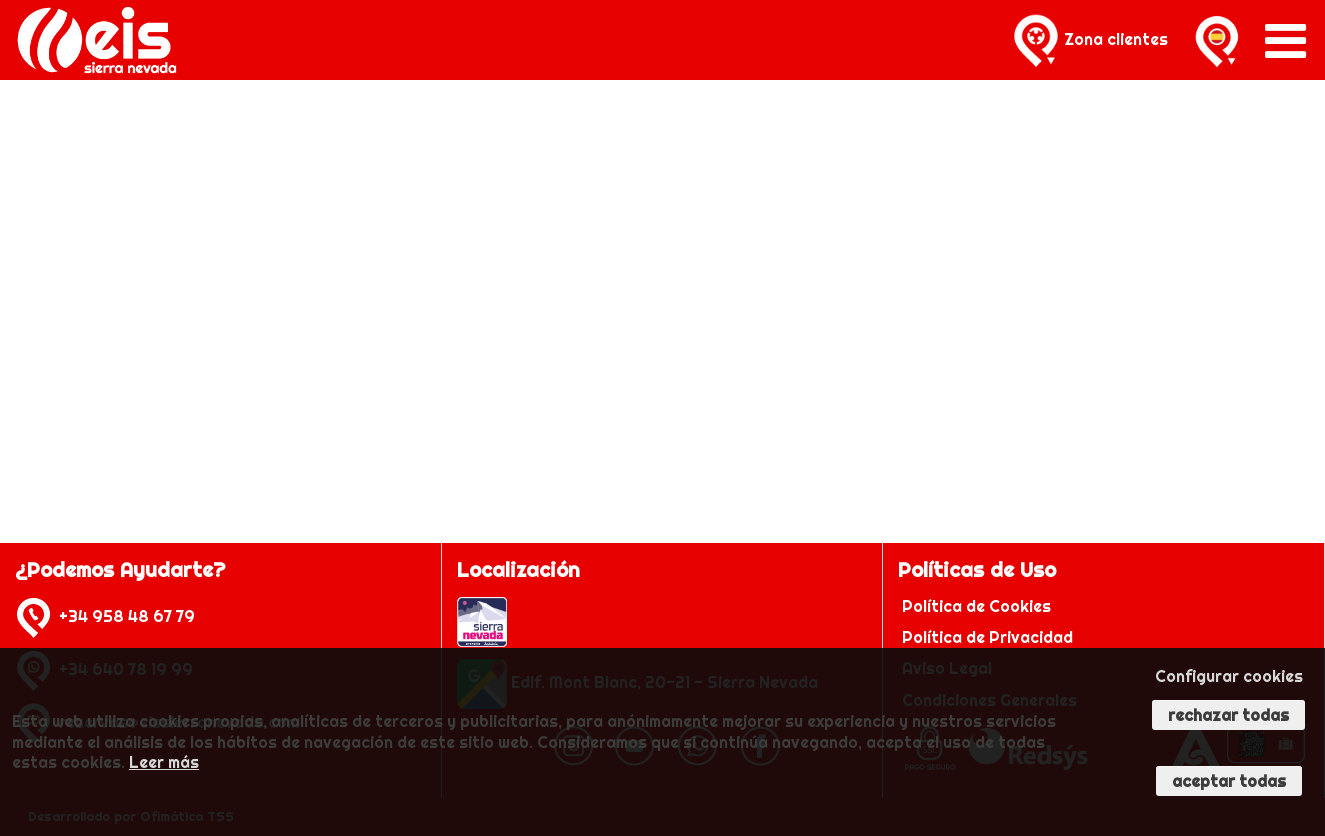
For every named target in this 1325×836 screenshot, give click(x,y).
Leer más (164, 762)
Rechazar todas (1228, 715)
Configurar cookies (1229, 676)
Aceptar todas (1229, 781)
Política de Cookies (978, 606)
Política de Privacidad (989, 637)
